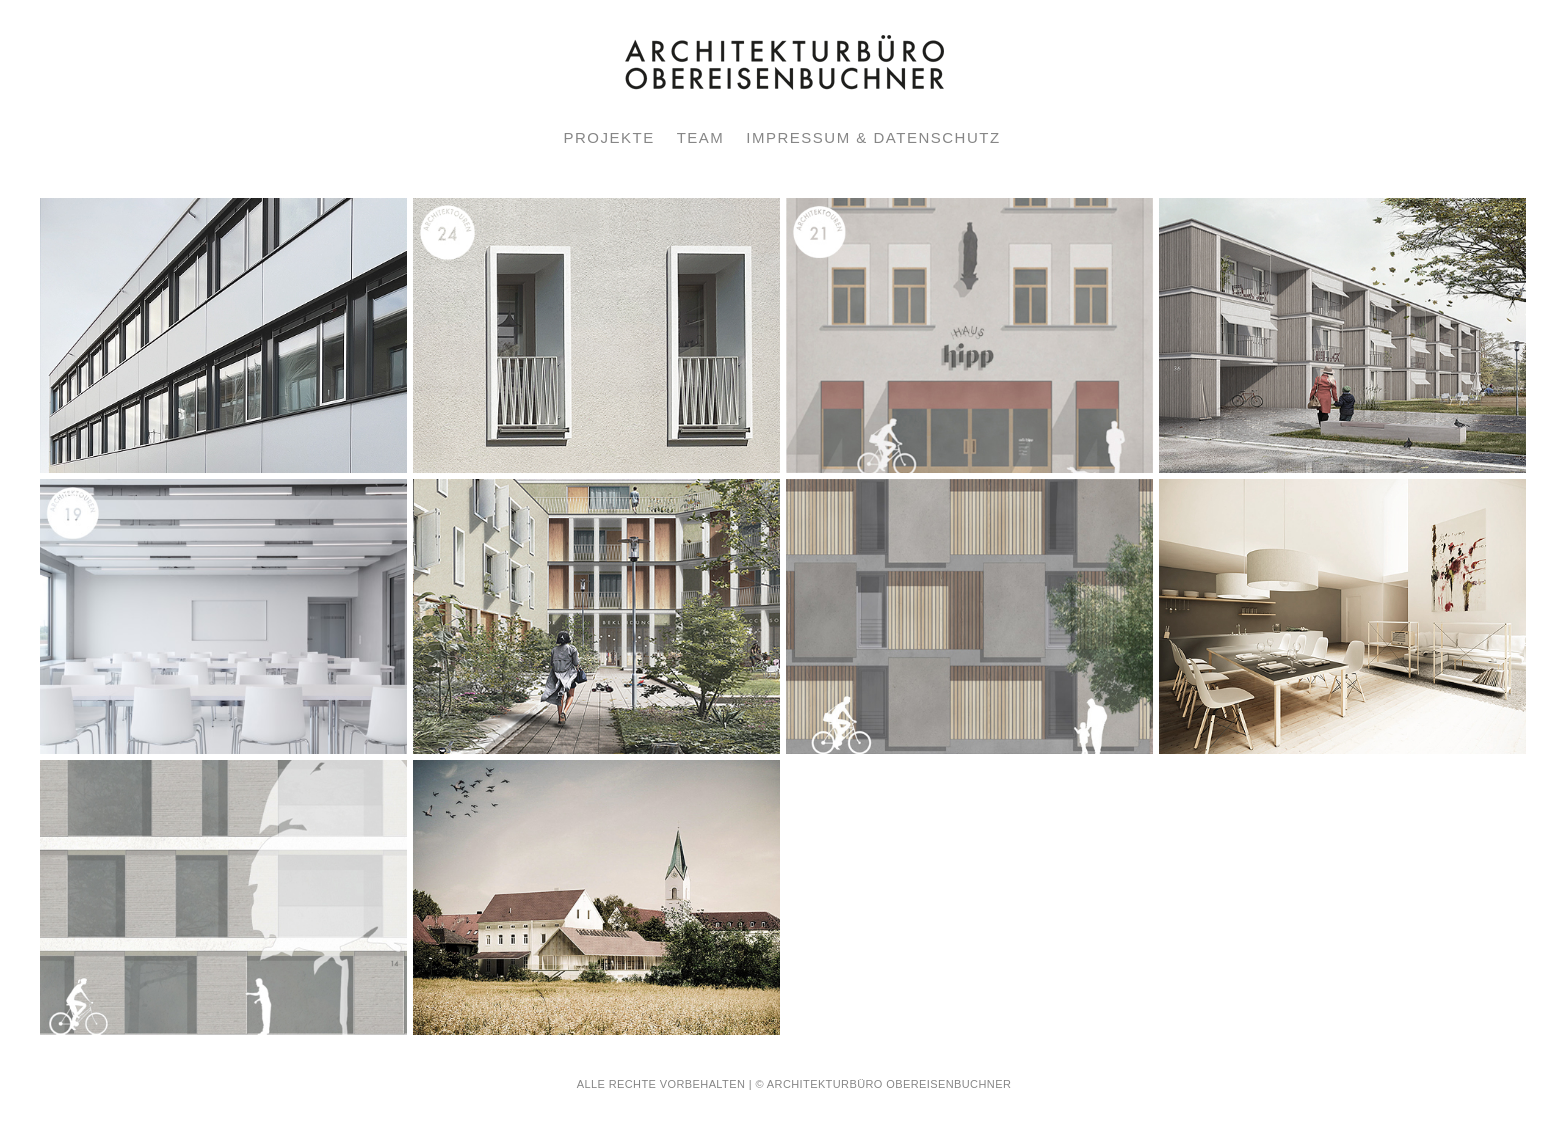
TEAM (701, 137)
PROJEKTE (608, 137)
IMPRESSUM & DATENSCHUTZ (873, 137)
